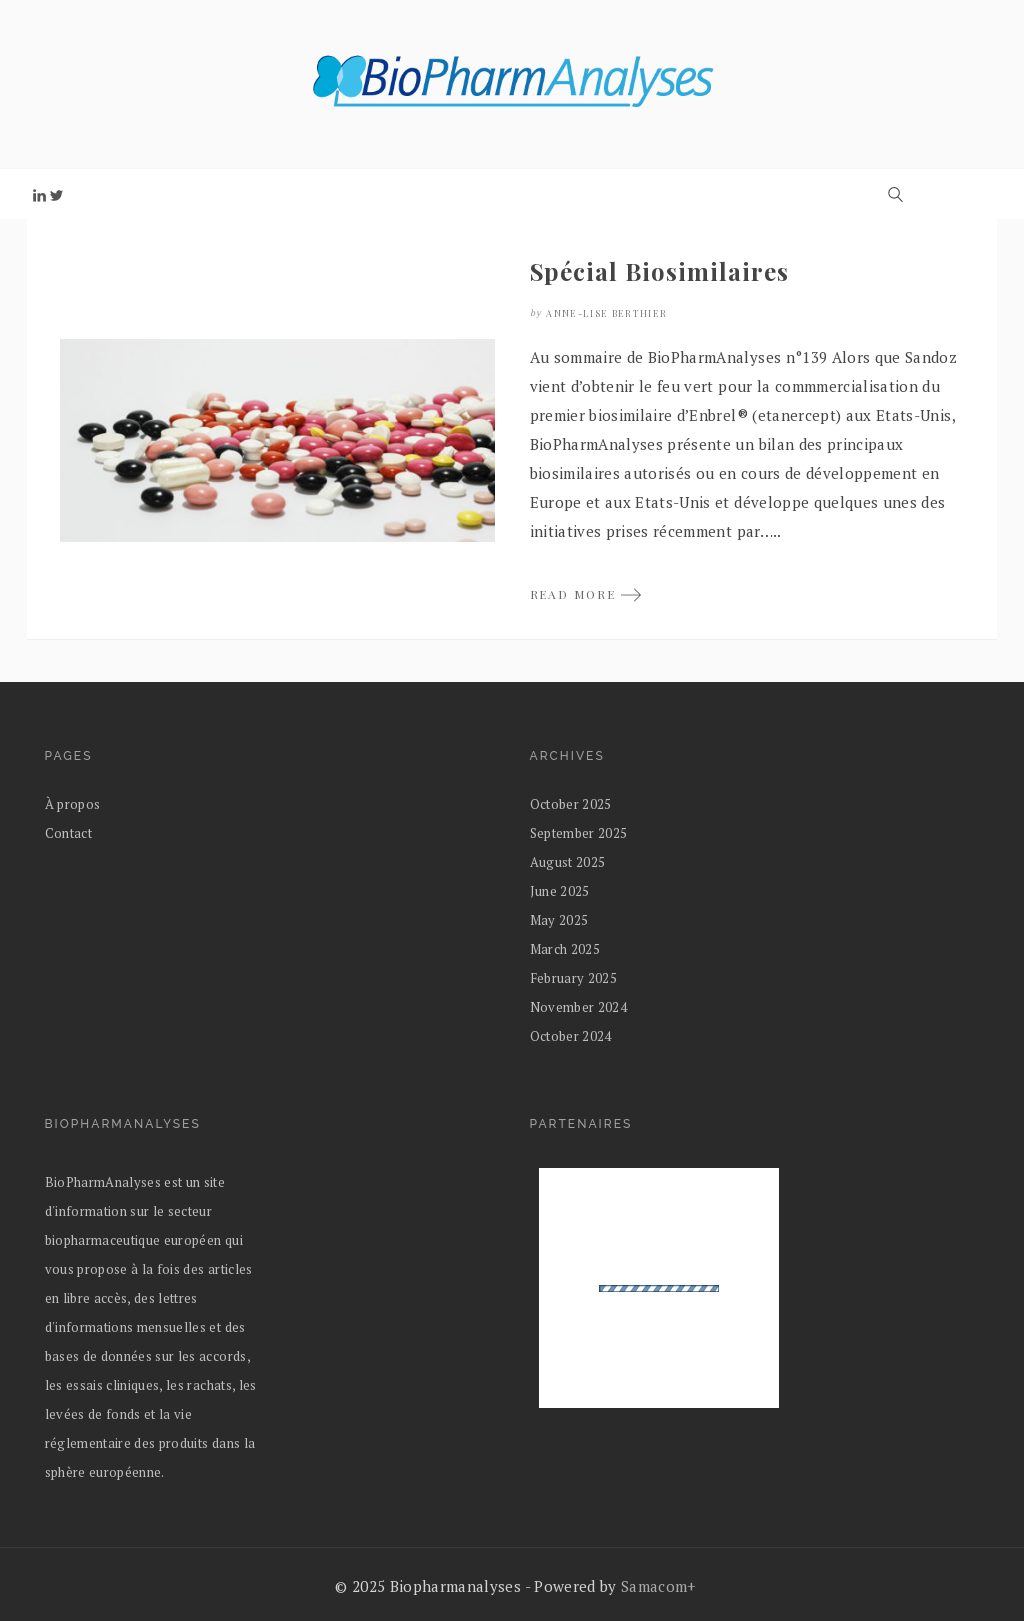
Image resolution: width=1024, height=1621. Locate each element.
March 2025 (565, 949)
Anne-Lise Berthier (606, 313)
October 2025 (571, 804)
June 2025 (560, 891)
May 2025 (559, 920)
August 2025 (568, 862)
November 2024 (579, 1007)
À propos (73, 804)
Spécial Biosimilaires (659, 271)
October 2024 (571, 1036)
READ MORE (586, 594)
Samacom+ (659, 1586)
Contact (68, 833)
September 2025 (579, 833)
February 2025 (574, 978)
